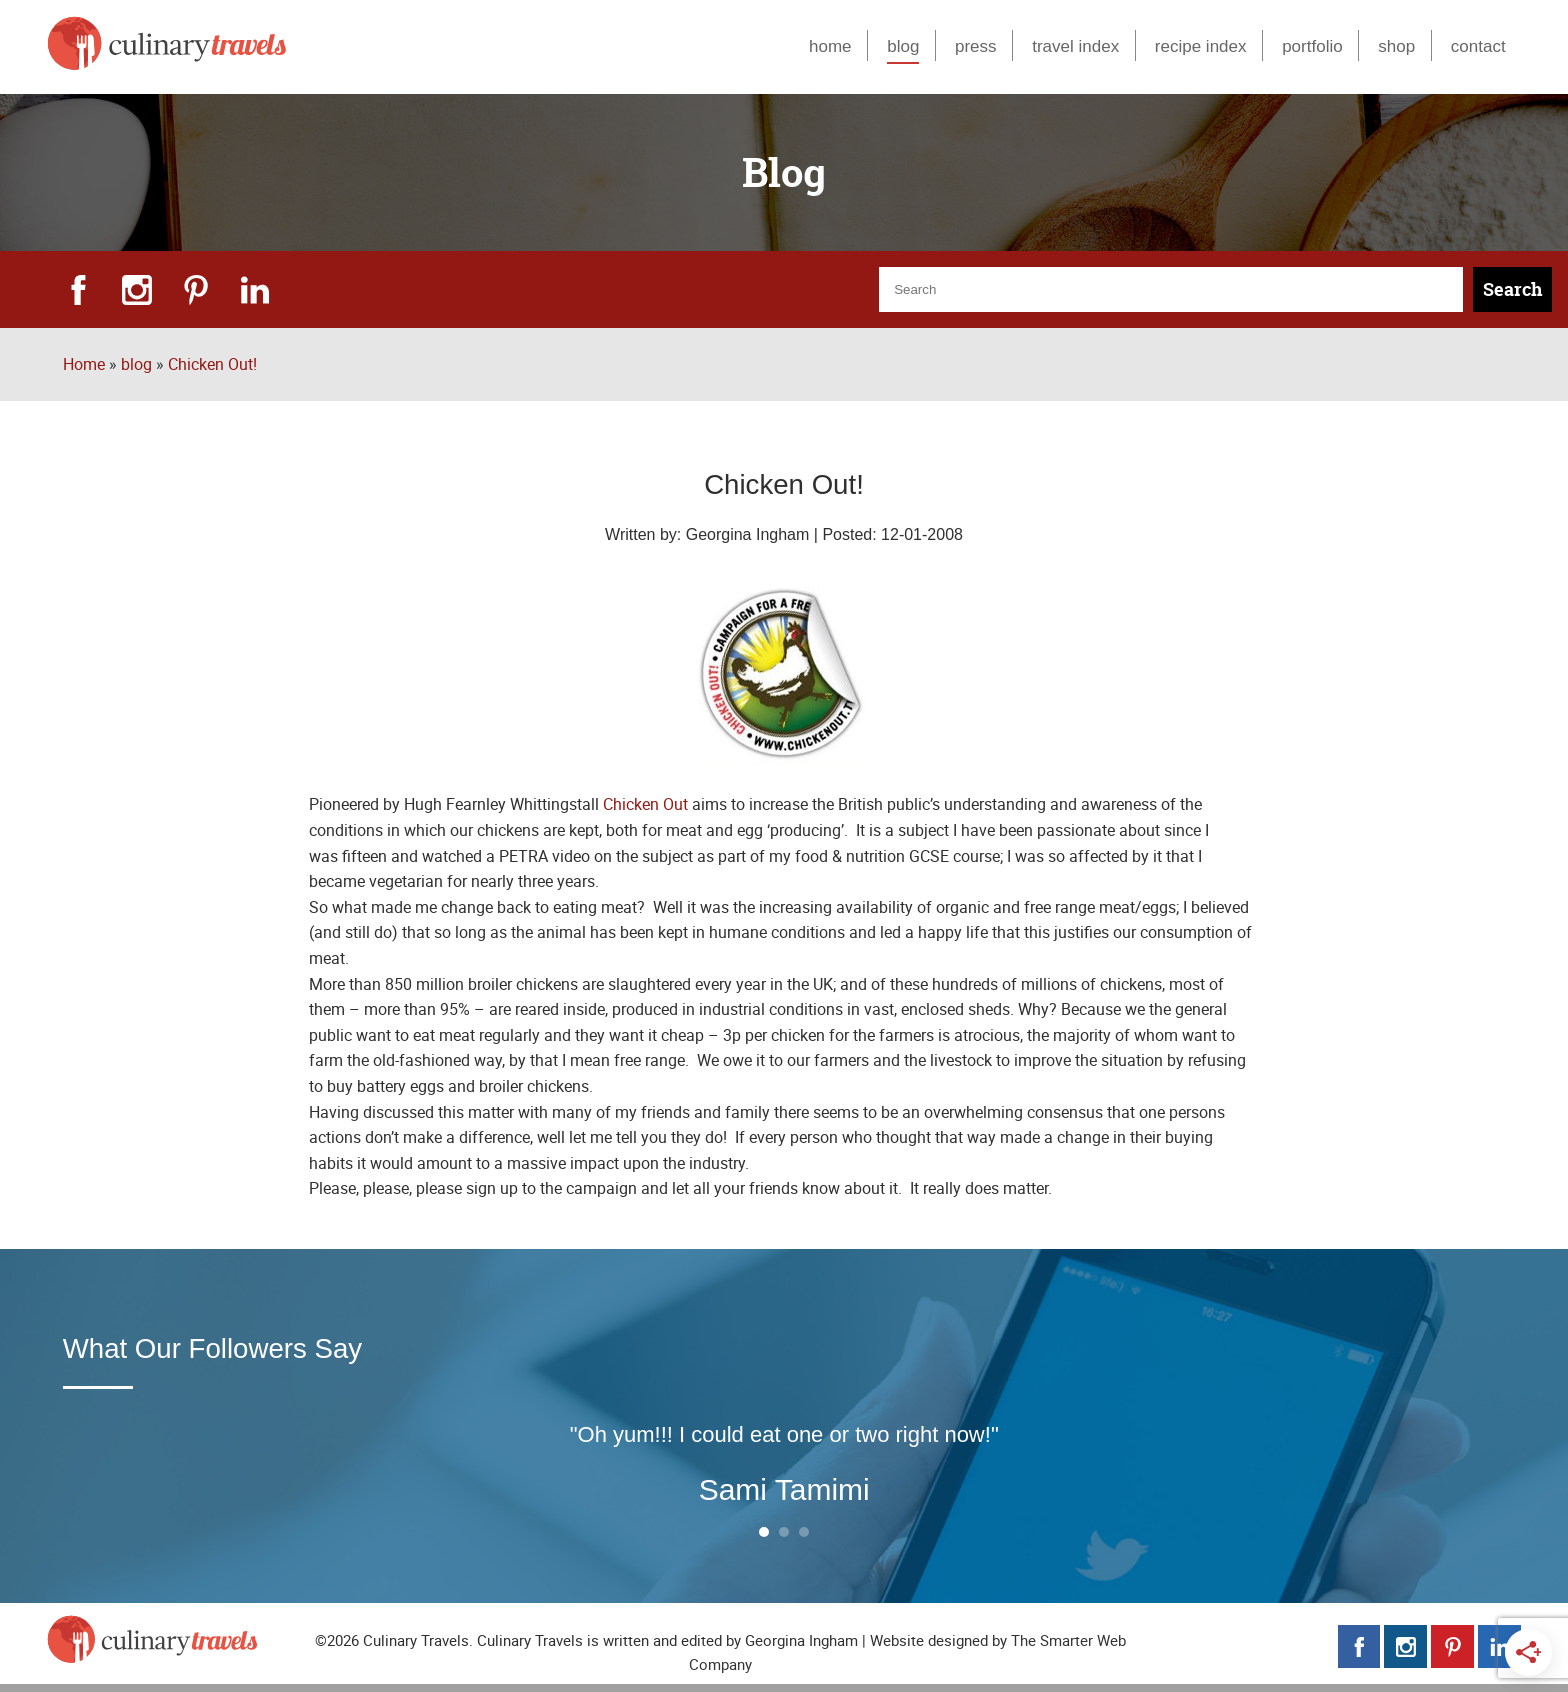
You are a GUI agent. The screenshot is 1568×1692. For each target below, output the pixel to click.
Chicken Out (645, 804)
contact (1478, 45)
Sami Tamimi (784, 1489)
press (976, 45)
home (830, 45)
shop (1396, 45)
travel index (1075, 45)
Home (84, 364)
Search (1512, 289)
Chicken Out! (212, 364)
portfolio (1312, 45)
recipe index (1201, 45)
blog (903, 45)
